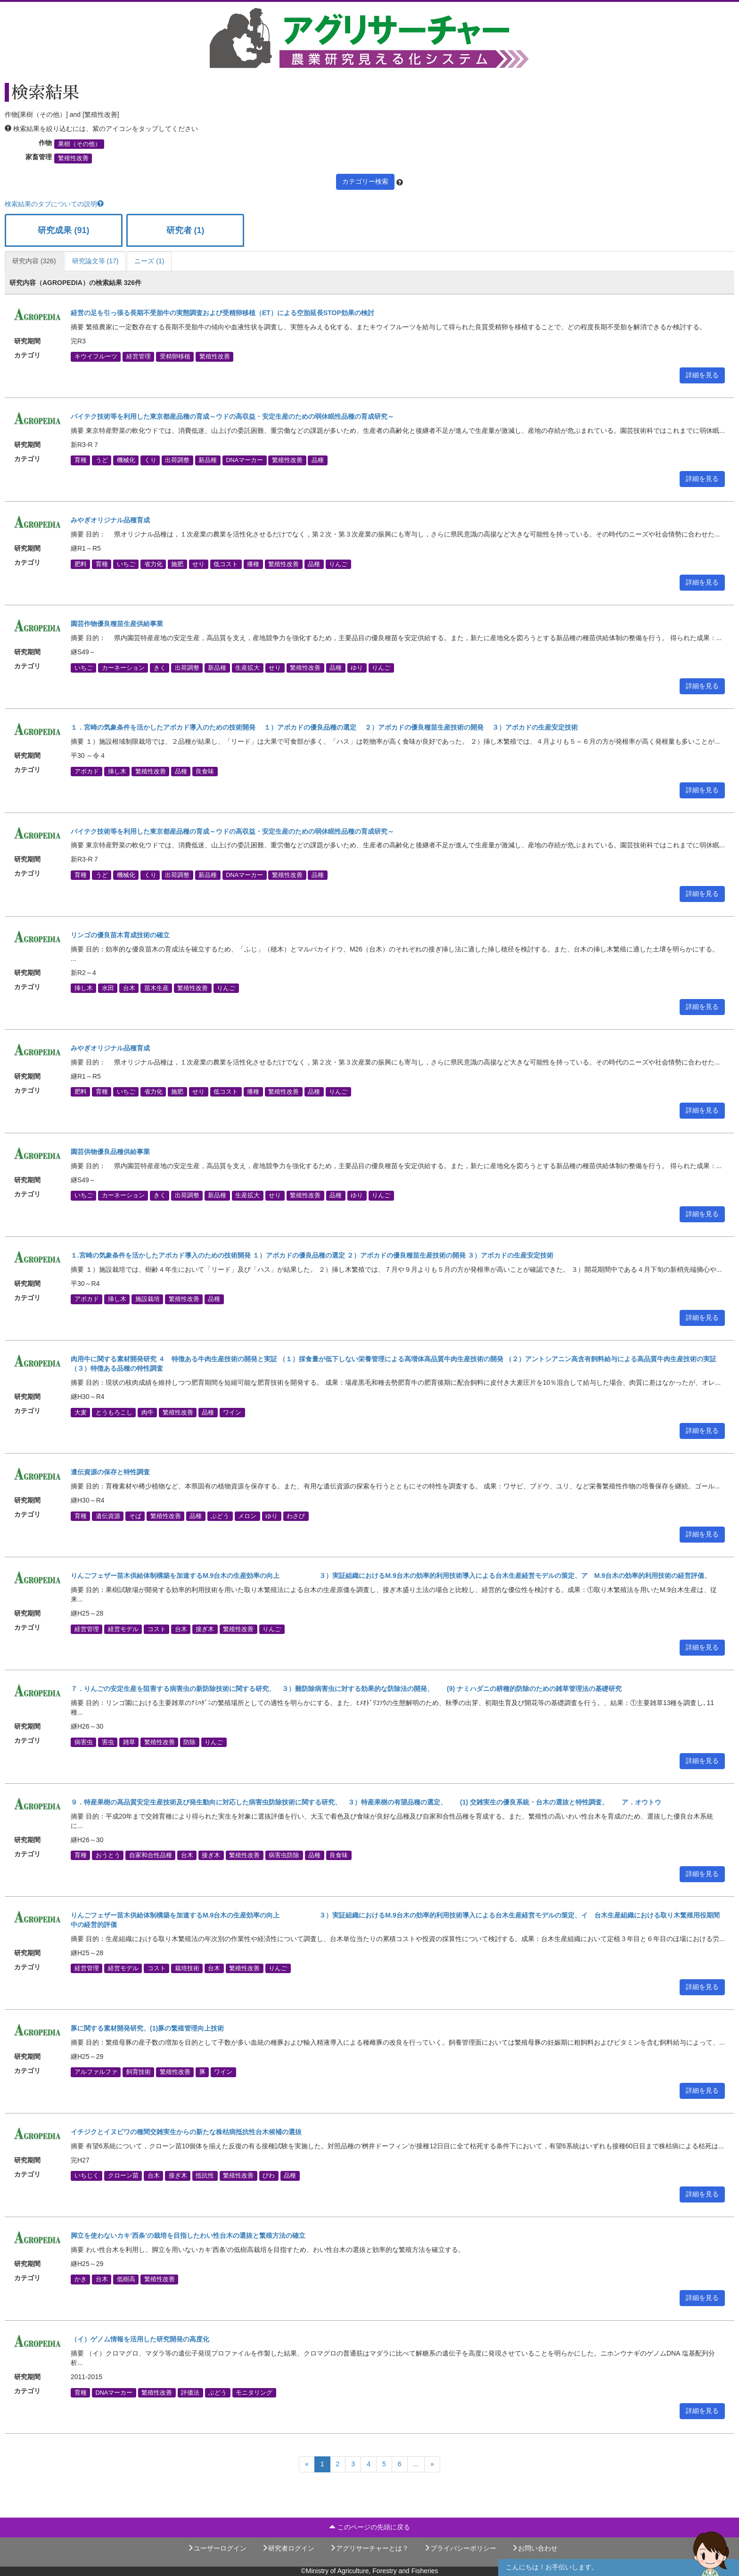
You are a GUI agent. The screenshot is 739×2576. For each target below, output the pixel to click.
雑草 (129, 1742)
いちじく (86, 2175)
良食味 (205, 771)
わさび (296, 1515)
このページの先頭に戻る (369, 2527)
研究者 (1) (185, 230)
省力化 (153, 564)
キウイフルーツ (95, 356)
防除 (189, 1742)
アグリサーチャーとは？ (369, 2548)
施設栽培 (147, 1299)
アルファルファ (95, 2072)
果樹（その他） (79, 144)
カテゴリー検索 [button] (365, 181)
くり (150, 460)
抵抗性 (205, 2175)
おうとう (108, 1855)
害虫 (108, 1742)
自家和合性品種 (150, 1855)
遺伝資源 (108, 1515)
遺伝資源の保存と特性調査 (110, 1472)
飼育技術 (138, 2072)
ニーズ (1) (149, 261)
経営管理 (138, 356)
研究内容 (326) (34, 261)
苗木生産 (156, 988)
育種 (80, 460)
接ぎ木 (205, 1628)
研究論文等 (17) (95, 261)
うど (102, 460)
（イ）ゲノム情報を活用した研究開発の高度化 (140, 2339)
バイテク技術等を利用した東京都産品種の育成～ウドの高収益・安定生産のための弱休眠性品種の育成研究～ (232, 416)
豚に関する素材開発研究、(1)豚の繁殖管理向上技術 (147, 2028)
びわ (269, 2175)
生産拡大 (247, 667)
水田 (108, 988)
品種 (318, 460)
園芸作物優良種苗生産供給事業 (117, 623)
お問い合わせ (534, 2548)
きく (160, 667)
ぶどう (220, 1515)
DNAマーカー (244, 460)
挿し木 (117, 771)
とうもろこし (114, 1412)
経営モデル (123, 1628)
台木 (129, 988)
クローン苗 (123, 2175)
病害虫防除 (284, 1855)
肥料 (80, 564)
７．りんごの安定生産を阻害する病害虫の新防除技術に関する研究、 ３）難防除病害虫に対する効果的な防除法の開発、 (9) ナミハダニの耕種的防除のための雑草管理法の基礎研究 (346, 1688)
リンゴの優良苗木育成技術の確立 (120, 935)
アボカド (86, 771)
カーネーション (123, 667)
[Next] (432, 2464)
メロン (247, 1515)
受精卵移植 (175, 356)
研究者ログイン (288, 2548)
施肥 (177, 564)
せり (198, 564)
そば (135, 1515)
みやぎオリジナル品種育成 (110, 520)
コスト (157, 1628)
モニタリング (254, 2392)
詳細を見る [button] (702, 375)
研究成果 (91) (63, 230)
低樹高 (126, 2279)
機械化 (126, 460)
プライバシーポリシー (460, 2548)
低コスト (225, 564)
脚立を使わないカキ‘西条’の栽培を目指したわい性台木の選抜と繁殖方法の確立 (188, 2235)
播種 (253, 564)
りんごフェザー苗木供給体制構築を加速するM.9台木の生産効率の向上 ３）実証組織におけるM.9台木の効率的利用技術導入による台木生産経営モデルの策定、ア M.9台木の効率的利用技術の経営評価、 (391, 1575)
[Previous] (307, 2464)
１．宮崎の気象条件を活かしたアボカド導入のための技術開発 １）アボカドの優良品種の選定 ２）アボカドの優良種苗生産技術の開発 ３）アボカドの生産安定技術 (324, 727)
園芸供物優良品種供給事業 (110, 1151)
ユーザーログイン (216, 2548)
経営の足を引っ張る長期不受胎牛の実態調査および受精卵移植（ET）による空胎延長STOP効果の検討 (222, 313)
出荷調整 (177, 460)
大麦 (80, 1412)
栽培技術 (187, 1968)
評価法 (190, 2392)
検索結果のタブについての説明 (54, 204)
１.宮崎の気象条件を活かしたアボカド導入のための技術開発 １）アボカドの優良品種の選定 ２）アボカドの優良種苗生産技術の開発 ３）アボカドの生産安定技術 (312, 1255)
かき (80, 2279)
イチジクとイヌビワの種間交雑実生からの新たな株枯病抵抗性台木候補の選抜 (186, 2132)
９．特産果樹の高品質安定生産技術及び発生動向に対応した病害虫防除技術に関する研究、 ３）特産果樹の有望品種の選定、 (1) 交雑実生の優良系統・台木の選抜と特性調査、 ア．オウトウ (366, 1802)
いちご (126, 564)
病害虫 (83, 1742)
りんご (338, 564)
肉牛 (147, 1412)
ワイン (232, 1412)
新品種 (207, 460)
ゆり (357, 667)
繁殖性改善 (73, 158)
